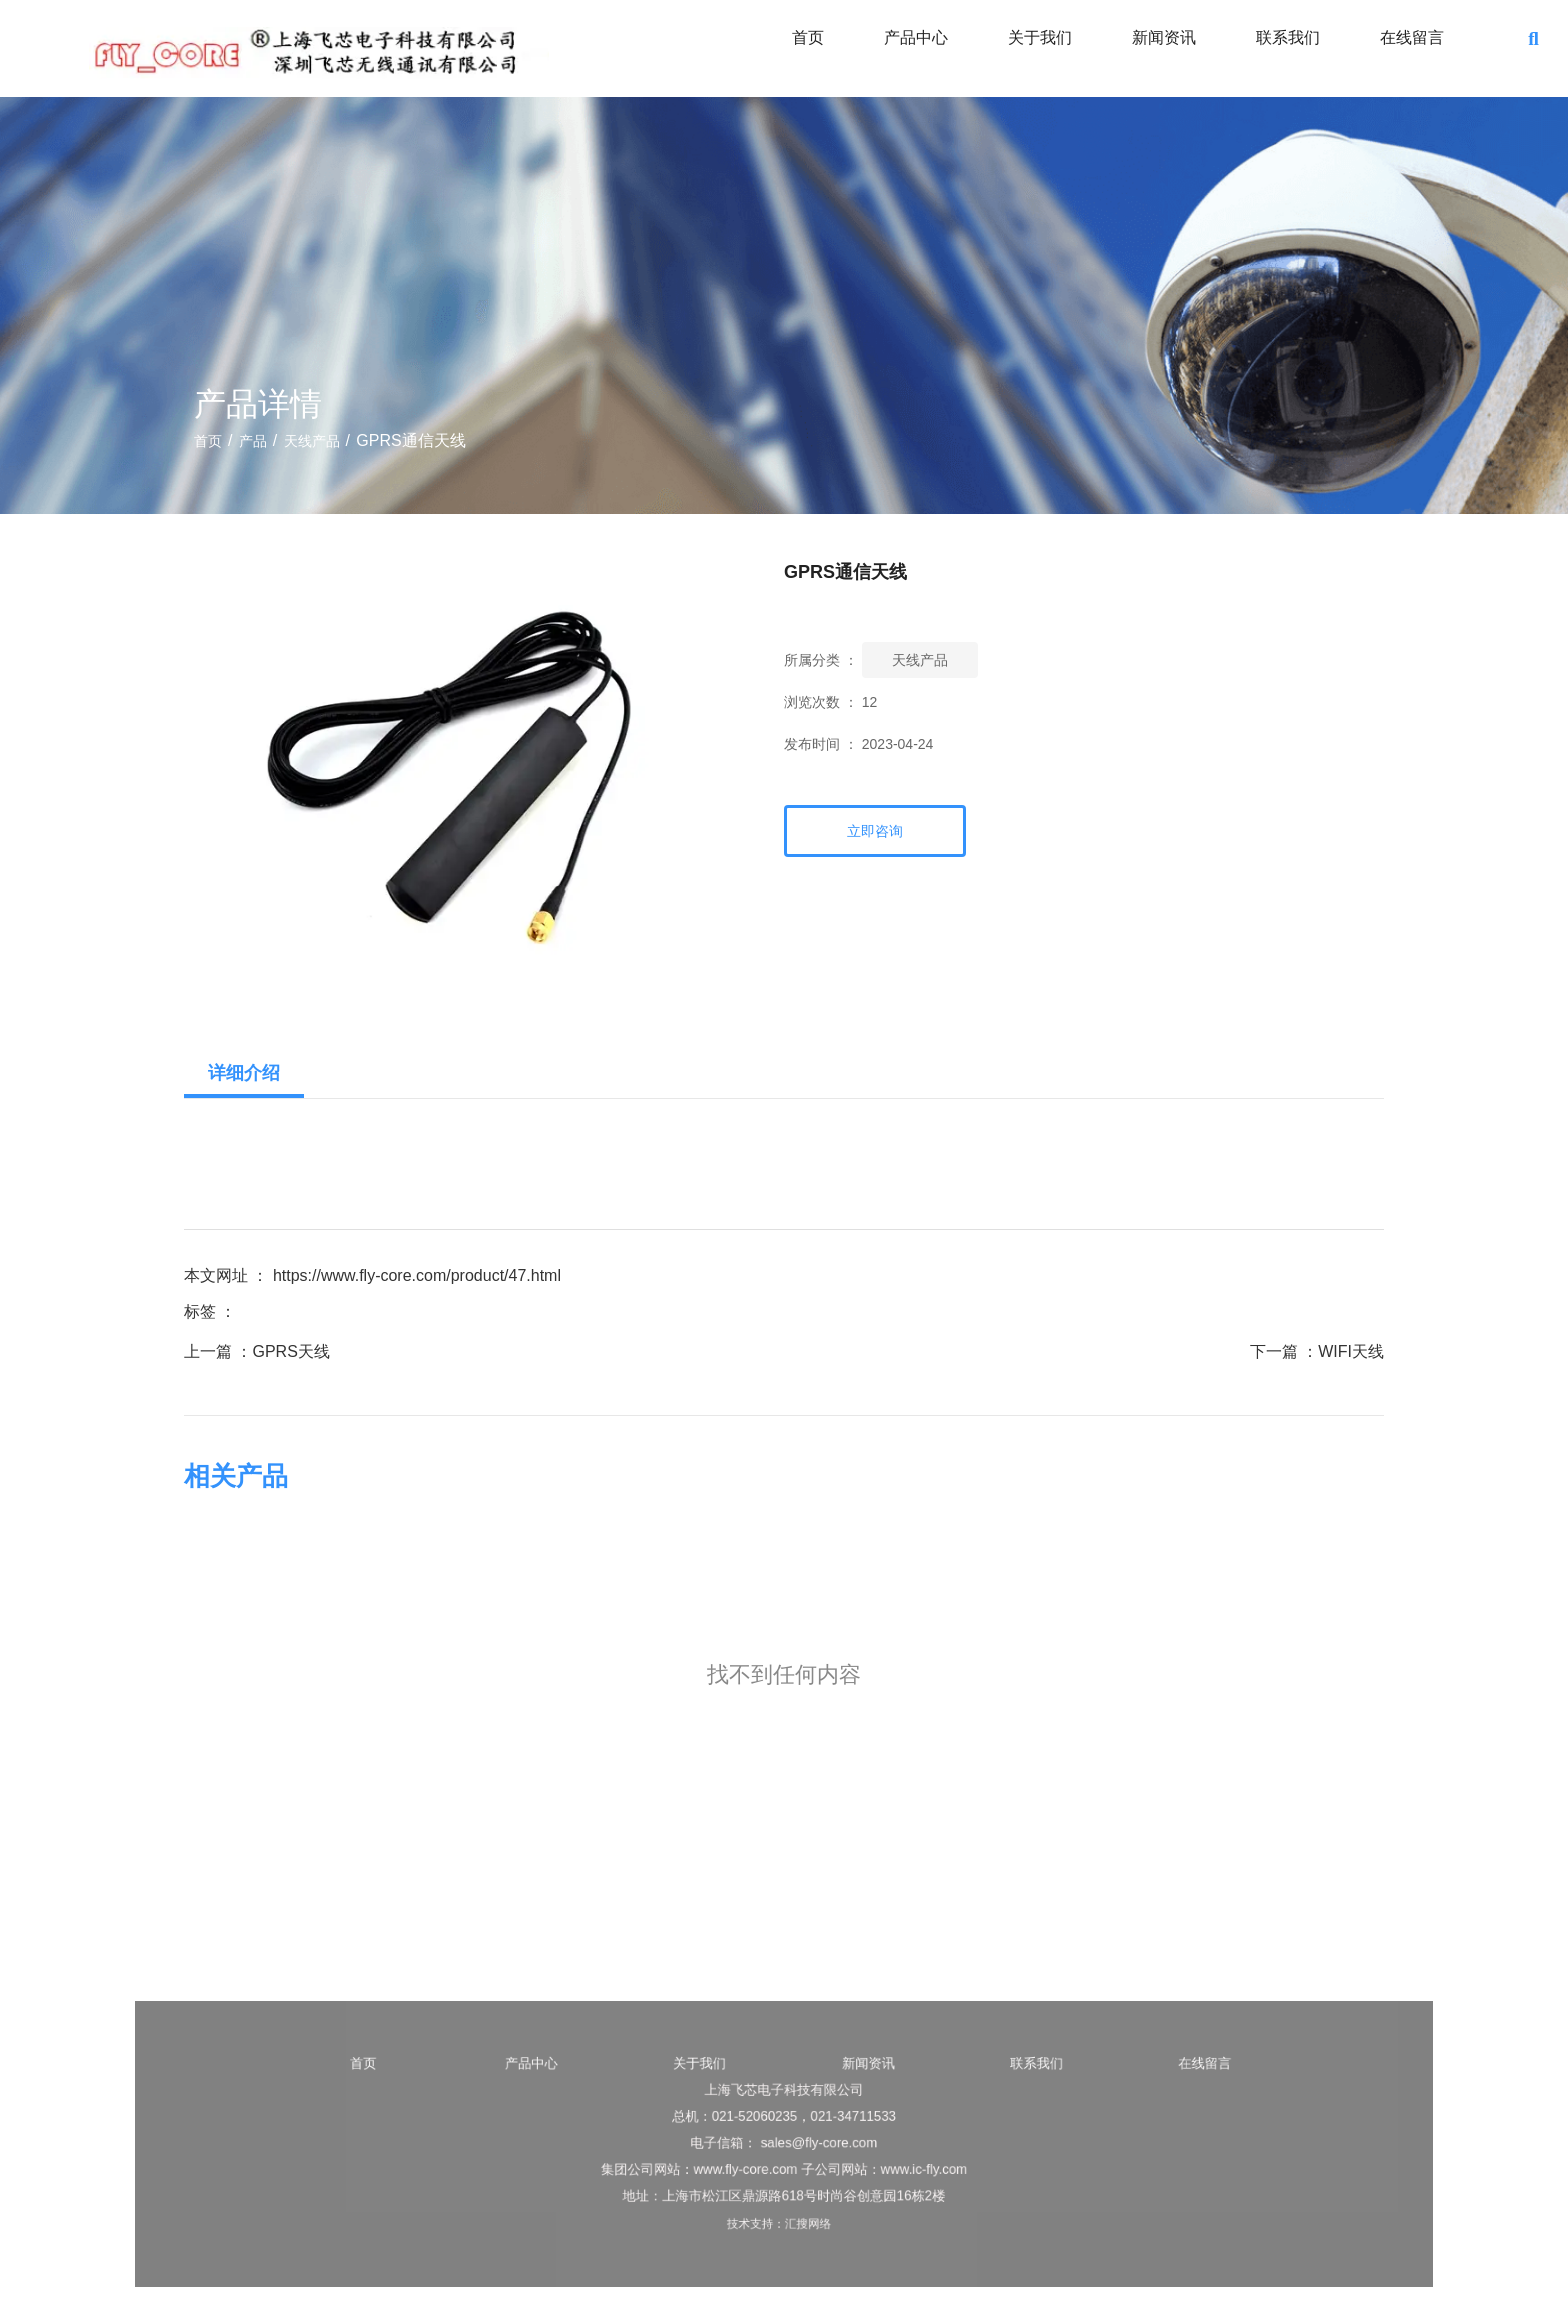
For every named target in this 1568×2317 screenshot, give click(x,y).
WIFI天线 (1351, 1351)
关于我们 (1040, 37)
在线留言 (1412, 37)
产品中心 (916, 37)
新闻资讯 (1164, 37)
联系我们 (1288, 37)
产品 (253, 441)
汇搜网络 (810, 2216)
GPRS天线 (290, 1351)
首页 (808, 37)
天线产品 (312, 441)
